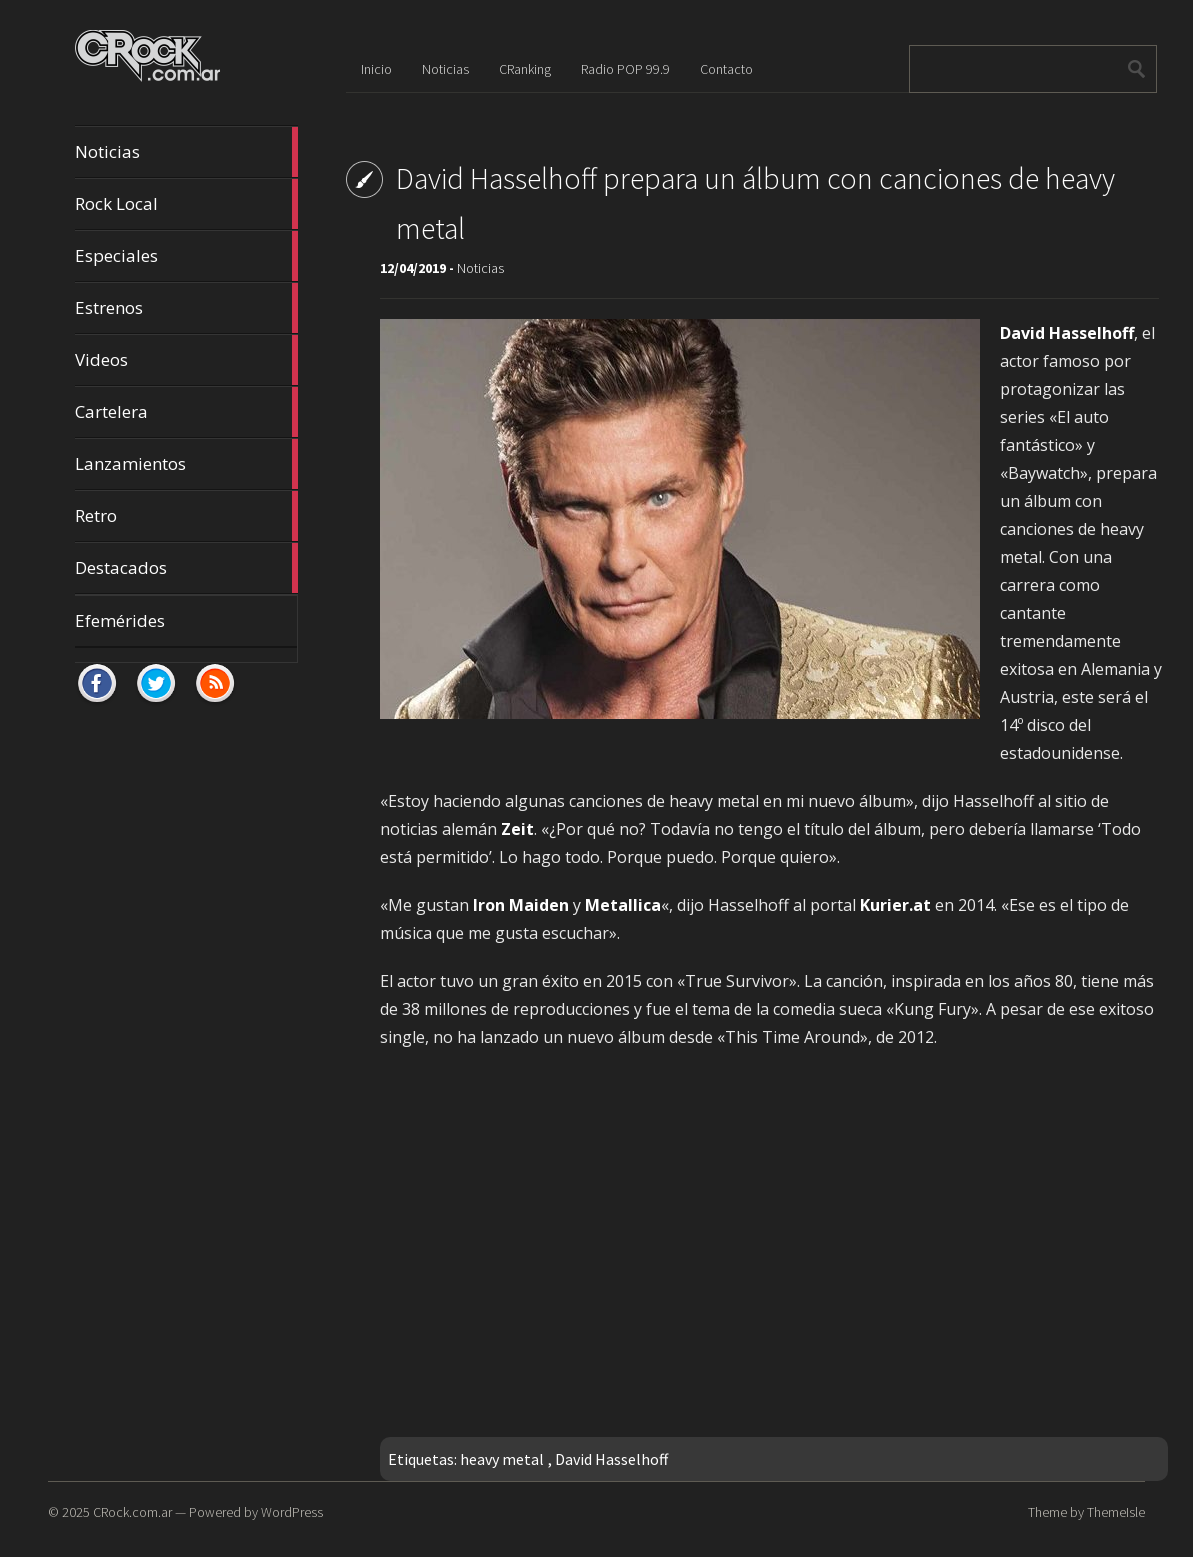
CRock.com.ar (132, 1512)
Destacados (187, 568)
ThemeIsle (1116, 1512)
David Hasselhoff (611, 1459)
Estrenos (187, 308)
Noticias (187, 152)
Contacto (726, 69)
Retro (187, 516)
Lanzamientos (187, 464)
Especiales (187, 256)
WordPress (292, 1512)
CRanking (525, 69)
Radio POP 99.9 (625, 69)
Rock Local (187, 204)
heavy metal (502, 1459)
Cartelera (187, 412)
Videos (187, 360)
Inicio (376, 69)
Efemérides (120, 620)
